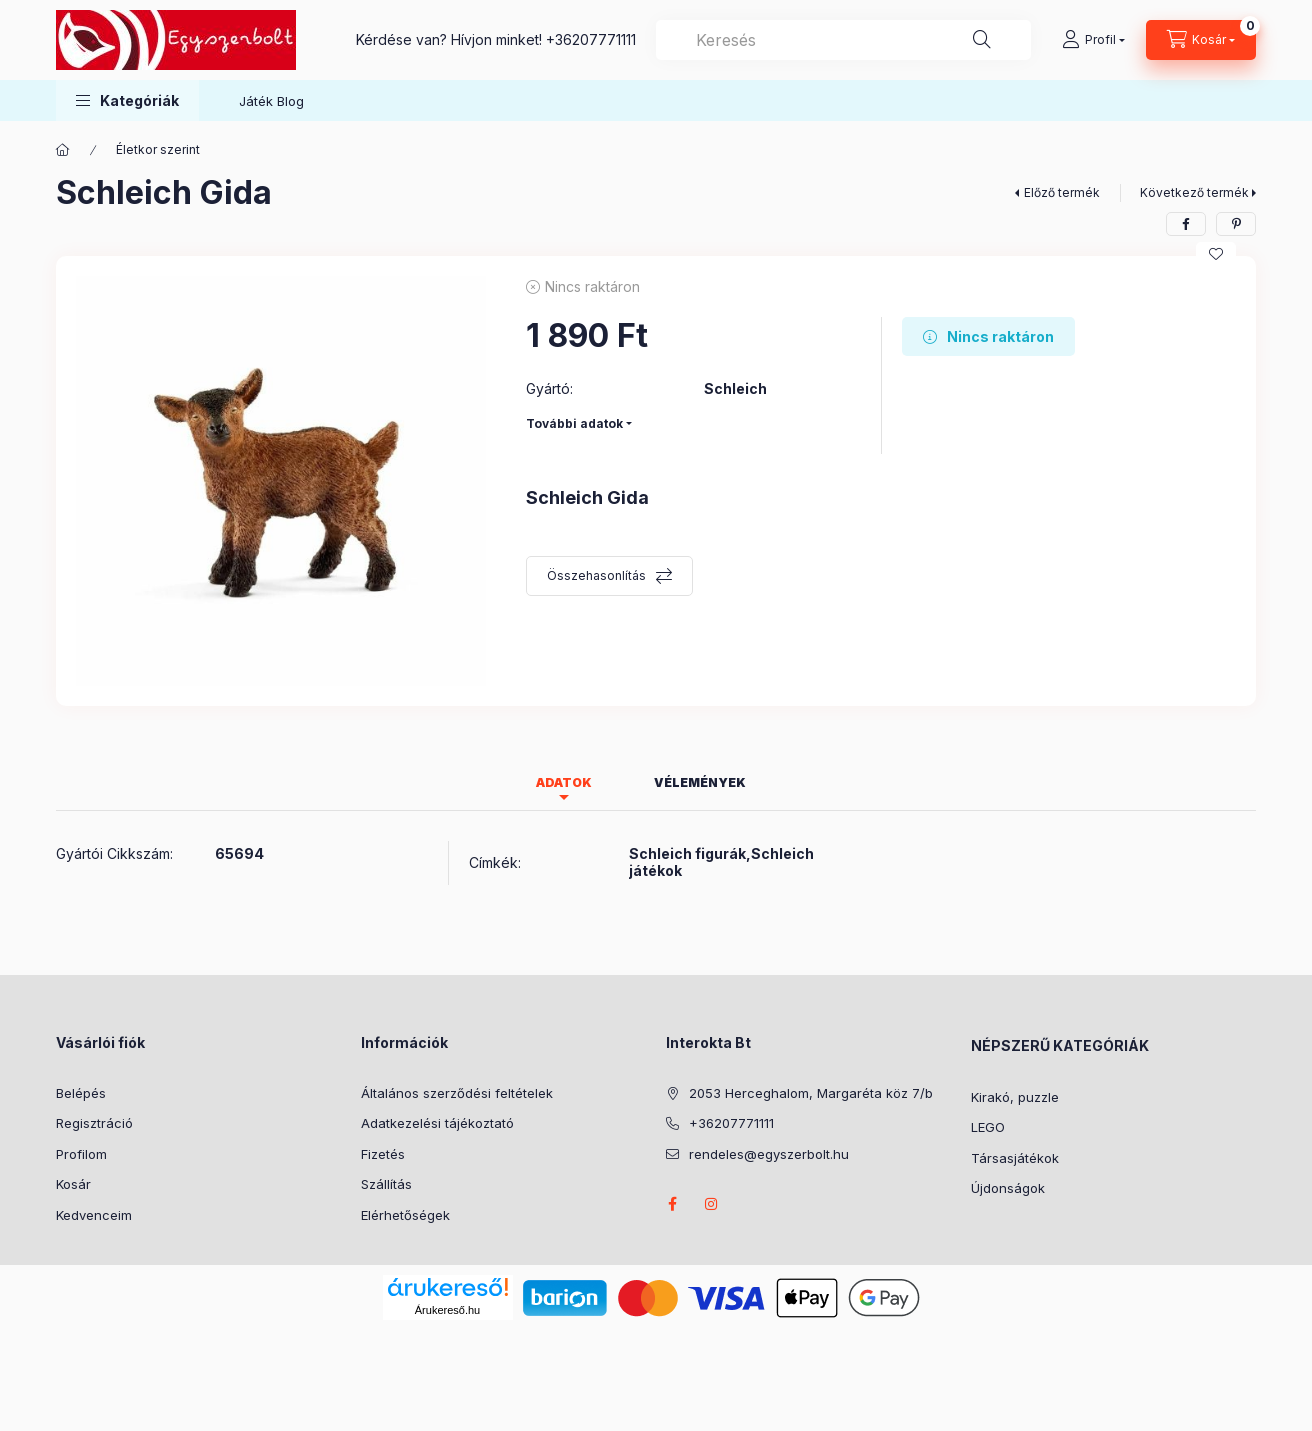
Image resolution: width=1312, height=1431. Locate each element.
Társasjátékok (1015, 1158)
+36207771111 (591, 39)
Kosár (73, 1184)
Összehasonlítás (596, 575)
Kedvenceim (94, 1215)
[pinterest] (1236, 224)
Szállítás (386, 1184)
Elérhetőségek (405, 1215)
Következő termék (1194, 192)
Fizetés (383, 1154)
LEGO (988, 1127)
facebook (672, 1204)
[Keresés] (982, 40)
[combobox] (843, 40)
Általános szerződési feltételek (457, 1093)
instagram (712, 1204)
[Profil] (1093, 40)
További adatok (574, 423)
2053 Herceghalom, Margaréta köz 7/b (811, 1093)
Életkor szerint (158, 149)
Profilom (81, 1154)
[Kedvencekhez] (1216, 254)
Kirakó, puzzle (1015, 1097)
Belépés (81, 1093)
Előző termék (1062, 192)
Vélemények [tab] (700, 782)
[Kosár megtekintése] (1201, 40)
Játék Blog (271, 101)
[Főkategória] (63, 150)
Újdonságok (1008, 1188)
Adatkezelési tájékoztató (437, 1123)
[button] (127, 100)
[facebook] (1186, 224)
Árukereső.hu (447, 1310)
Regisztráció (94, 1123)
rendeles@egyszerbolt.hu (769, 1154)
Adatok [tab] (564, 782)
